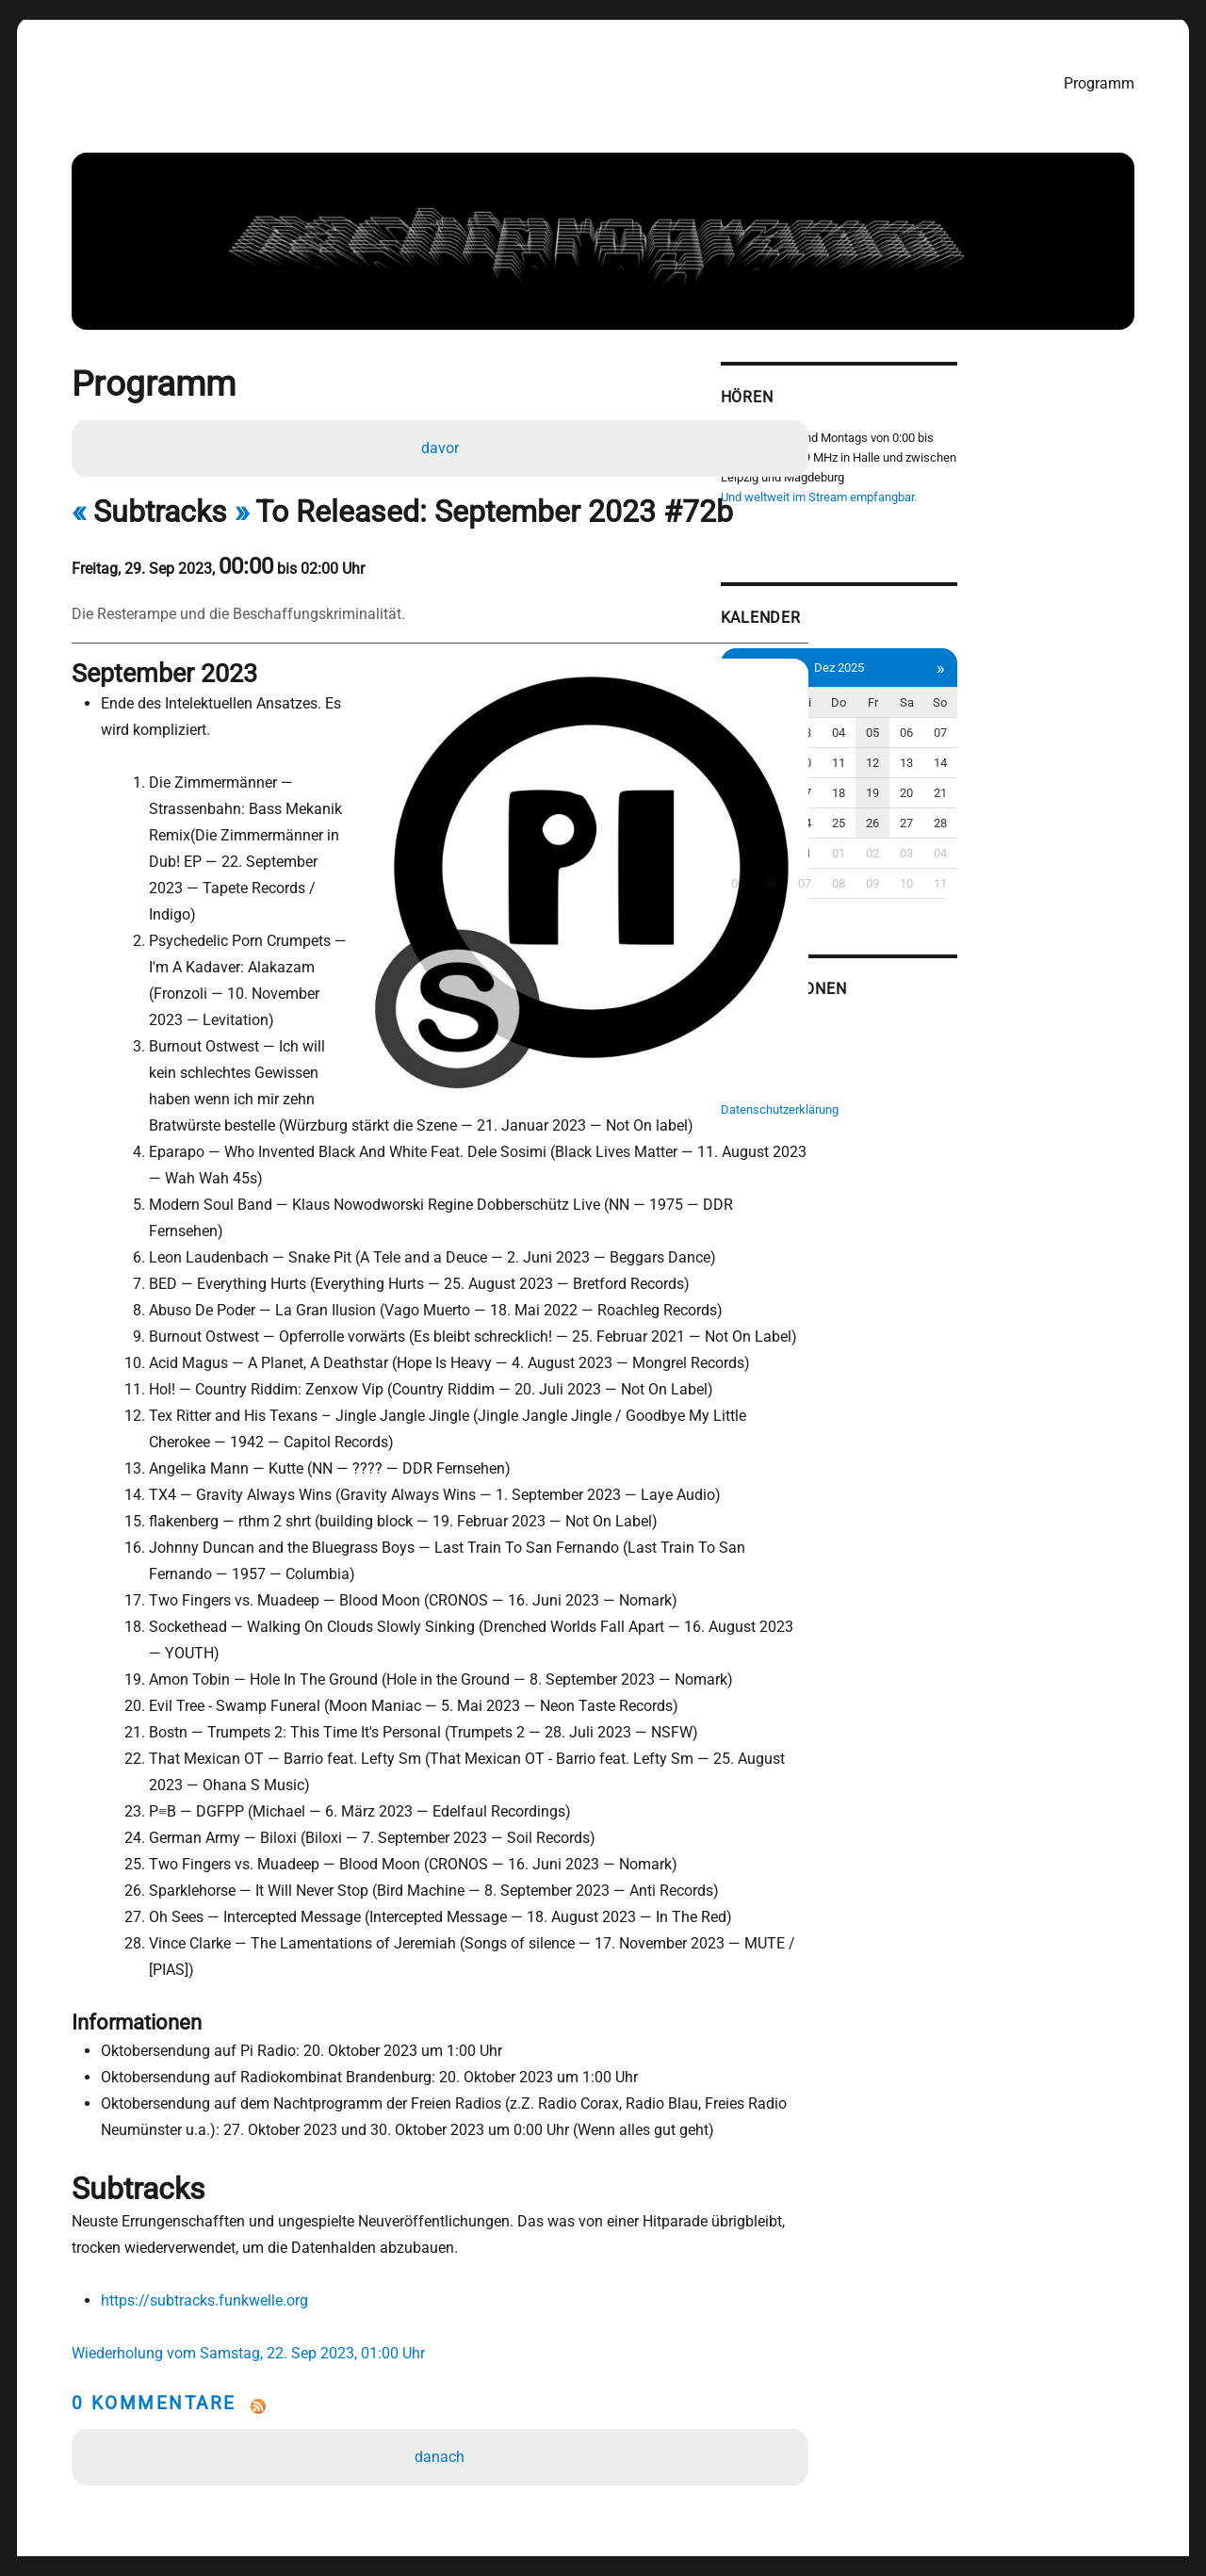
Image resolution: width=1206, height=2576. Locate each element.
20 (1076, 781)
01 (886, 721)
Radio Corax (899, 1033)
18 (1000, 781)
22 (886, 812)
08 (886, 751)
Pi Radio (889, 1013)
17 (963, 781)
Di (925, 691)
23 (925, 812)
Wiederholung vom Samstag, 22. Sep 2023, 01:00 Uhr (249, 2250)
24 (963, 812)
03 (963, 721)
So (1114, 691)
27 (1076, 812)
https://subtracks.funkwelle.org (201, 2198)
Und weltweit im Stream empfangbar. (966, 491)
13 (1076, 751)
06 (1076, 721)
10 (963, 751)
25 (1000, 812)
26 (1038, 812)
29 (886, 842)
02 (925, 721)
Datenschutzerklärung (927, 1092)
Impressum (898, 1073)
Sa (1076, 691)
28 (1114, 812)
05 (1038, 721)
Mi (963, 691)
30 (925, 842)
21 (1114, 781)
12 (1038, 751)
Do (1000, 691)
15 (886, 781)
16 (925, 781)
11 (1000, 751)
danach (444, 2354)
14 (1114, 751)
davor (444, 448)
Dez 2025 (1001, 656)
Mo (886, 691)
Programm (1105, 81)
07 (1114, 721)
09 (925, 751)
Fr (1039, 691)
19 (1038, 781)
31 (963, 842)
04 (1000, 721)
